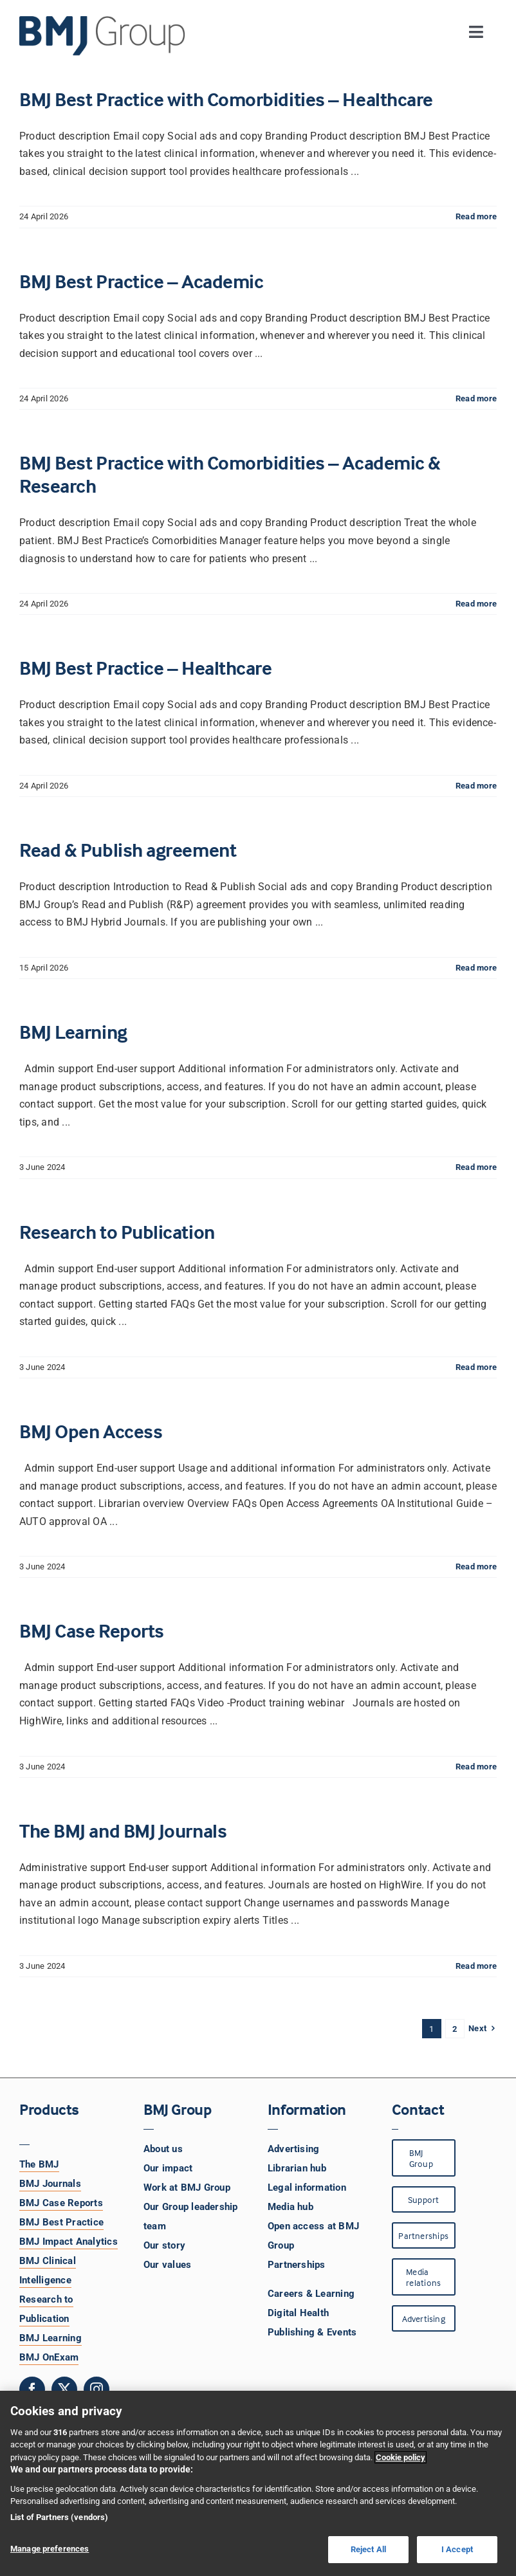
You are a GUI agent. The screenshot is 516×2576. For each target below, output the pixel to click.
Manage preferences (49, 2548)
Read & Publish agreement (127, 850)
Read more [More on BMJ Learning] (476, 1167)
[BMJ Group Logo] (103, 21)
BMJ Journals (50, 2183)
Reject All (368, 2549)
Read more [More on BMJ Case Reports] (476, 1766)
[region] (258, 2483)
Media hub (290, 2207)
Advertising (294, 2149)
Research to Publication (117, 1232)
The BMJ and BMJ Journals (122, 1831)
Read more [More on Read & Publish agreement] (476, 968)
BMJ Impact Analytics (68, 2241)
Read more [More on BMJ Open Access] (476, 1566)
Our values (167, 2264)
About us (163, 2149)
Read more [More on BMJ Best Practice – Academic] (476, 398)
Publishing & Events (312, 2332)
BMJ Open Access (90, 1431)
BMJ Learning (73, 1032)
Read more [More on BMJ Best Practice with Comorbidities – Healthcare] (476, 216)
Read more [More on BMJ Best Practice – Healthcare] (476, 785)
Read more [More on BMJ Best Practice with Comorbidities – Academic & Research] (476, 603)
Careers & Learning (311, 2293)
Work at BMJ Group (186, 2187)
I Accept (457, 2549)
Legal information (307, 2187)
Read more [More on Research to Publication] (476, 1367)
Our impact (167, 2168)
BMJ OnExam (48, 2357)
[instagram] (96, 2389)
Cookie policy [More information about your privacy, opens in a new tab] (400, 2457)
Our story (164, 2245)
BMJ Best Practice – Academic (141, 281)
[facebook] (32, 2389)
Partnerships (297, 2264)
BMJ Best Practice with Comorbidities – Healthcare (226, 99)
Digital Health (298, 2313)
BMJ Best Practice (61, 2222)
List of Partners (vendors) (59, 2517)
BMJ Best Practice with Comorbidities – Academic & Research (230, 474)
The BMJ (39, 2164)
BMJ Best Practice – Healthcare (145, 668)
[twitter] (64, 2389)
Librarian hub (297, 2168)
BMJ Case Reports (91, 1631)
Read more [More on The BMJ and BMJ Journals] (476, 1966)
